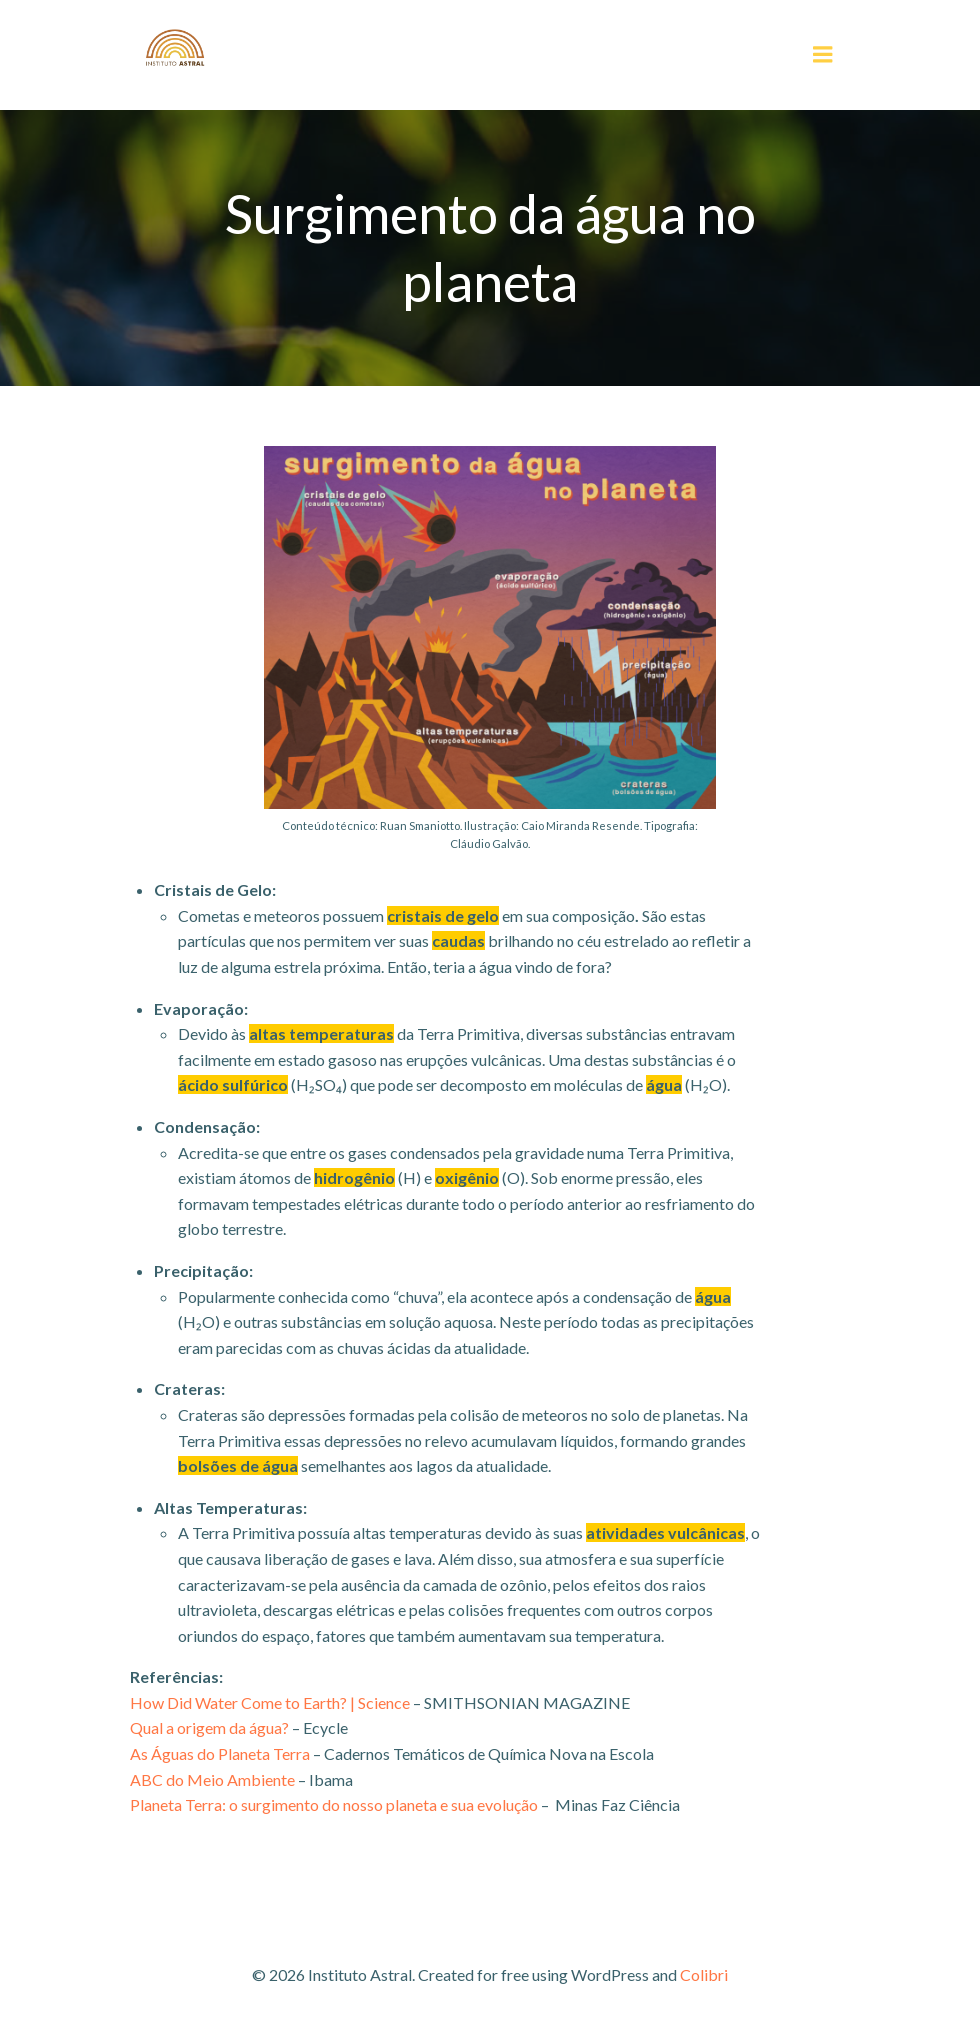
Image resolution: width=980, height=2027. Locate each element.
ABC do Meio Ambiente (212, 1779)
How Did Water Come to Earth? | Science (270, 1702)
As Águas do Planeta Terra (220, 1753)
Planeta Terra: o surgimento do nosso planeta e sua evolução (334, 1804)
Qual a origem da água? (209, 1727)
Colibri (704, 1974)
